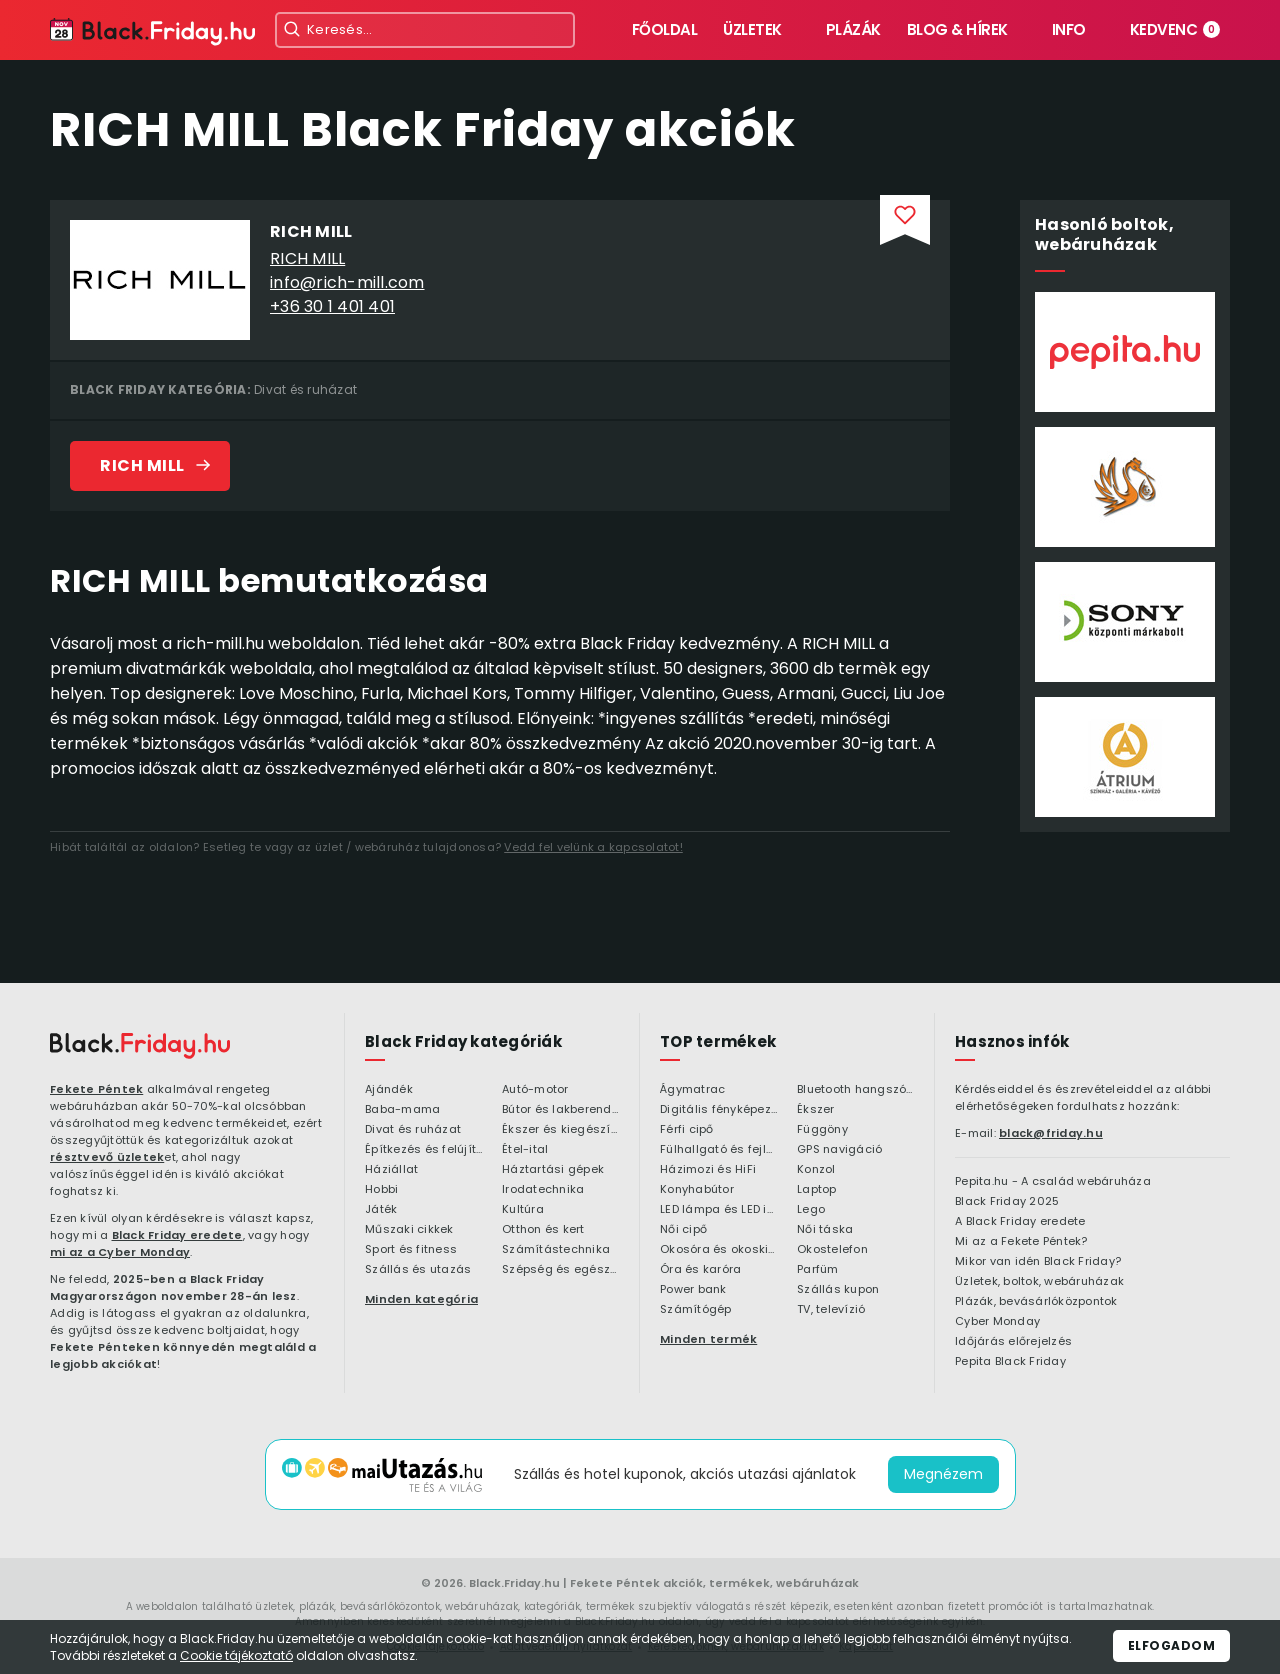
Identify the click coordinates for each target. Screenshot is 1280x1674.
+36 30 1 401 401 (332, 306)
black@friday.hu (1051, 1133)
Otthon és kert (543, 1230)
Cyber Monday (997, 1322)
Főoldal (665, 29)
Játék (381, 1210)
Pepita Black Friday (1010, 1362)
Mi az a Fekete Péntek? (1021, 1242)
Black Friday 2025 (1007, 1202)
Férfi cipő (687, 1130)
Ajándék (389, 1090)
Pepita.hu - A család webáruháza (1053, 1182)
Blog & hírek (957, 29)
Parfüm (818, 1270)
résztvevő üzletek (107, 1157)
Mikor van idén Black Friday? (1038, 1262)
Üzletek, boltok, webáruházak (1039, 1282)
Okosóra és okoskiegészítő (718, 1250)
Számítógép (696, 1310)
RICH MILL (307, 258)
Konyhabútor (697, 1190)
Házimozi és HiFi (708, 1170)
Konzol (816, 1170)
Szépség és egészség (560, 1270)
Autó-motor (535, 1090)
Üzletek (752, 29)
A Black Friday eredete (1020, 1222)
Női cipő (683, 1230)
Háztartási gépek (553, 1170)
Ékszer (816, 1110)
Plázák (853, 29)
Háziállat (391, 1170)
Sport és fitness (411, 1250)
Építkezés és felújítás (423, 1150)
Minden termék (708, 1339)
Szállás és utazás (418, 1270)
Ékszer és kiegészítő (560, 1130)
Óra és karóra (700, 1270)
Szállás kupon (838, 1290)
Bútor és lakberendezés (560, 1110)
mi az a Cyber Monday (120, 1252)
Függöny (822, 1130)
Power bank (693, 1290)
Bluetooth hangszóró (855, 1090)
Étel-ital (525, 1150)
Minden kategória (421, 1299)
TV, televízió (831, 1310)
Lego (811, 1210)
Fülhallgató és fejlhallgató (718, 1150)
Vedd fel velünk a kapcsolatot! (593, 847)
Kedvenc (1175, 29)
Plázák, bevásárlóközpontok (1036, 1302)
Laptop (817, 1190)
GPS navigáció (839, 1150)
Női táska (825, 1230)
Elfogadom (1172, 1645)
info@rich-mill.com (347, 282)
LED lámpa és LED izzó (718, 1210)
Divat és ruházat (305, 389)
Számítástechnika (556, 1250)
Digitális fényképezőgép (718, 1110)
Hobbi (381, 1190)
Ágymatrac (692, 1090)
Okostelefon (832, 1250)
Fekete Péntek (96, 1089)
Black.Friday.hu (514, 1583)
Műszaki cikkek (409, 1230)
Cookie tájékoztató (236, 1655)
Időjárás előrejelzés (1013, 1342)
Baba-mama (402, 1110)
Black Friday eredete (177, 1235)
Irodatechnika (543, 1190)
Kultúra (523, 1210)
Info (1069, 29)
